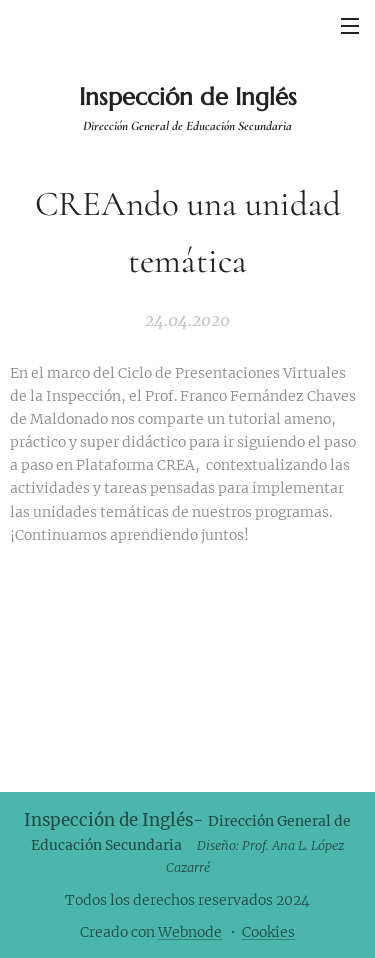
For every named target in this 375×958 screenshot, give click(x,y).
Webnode (190, 932)
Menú (350, 26)
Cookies (268, 932)
